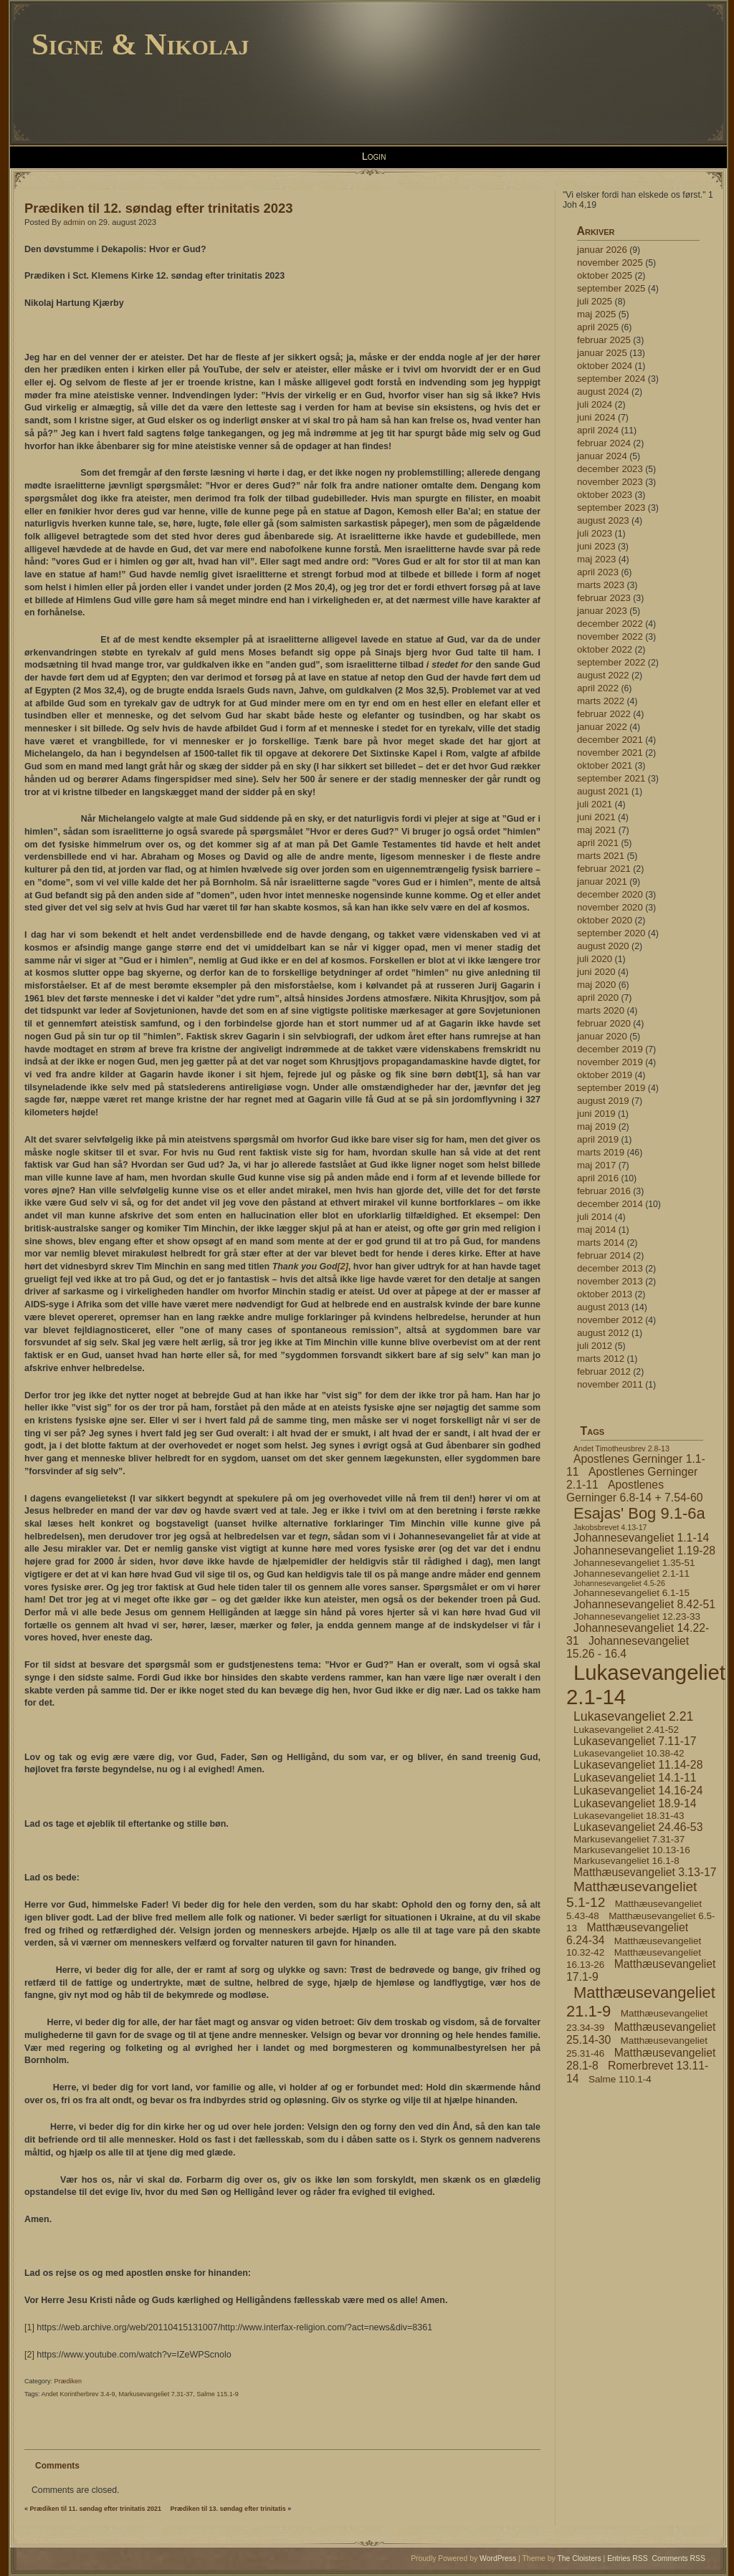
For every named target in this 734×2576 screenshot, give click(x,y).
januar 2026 (602, 249)
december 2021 (610, 739)
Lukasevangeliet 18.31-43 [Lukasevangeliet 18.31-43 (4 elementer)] (628, 1815)
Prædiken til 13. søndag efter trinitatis (228, 2508)
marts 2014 (600, 1242)
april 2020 (598, 997)
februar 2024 (604, 443)
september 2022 (611, 662)
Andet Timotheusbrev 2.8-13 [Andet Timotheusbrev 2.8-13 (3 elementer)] (621, 1448)
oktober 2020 (604, 920)
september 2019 (611, 1087)
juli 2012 (594, 1345)
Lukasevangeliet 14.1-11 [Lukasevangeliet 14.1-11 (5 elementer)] (635, 1778)
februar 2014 (604, 1255)
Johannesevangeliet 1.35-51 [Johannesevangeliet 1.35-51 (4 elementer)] (634, 1562)
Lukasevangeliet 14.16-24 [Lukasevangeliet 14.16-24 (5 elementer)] (637, 1790)
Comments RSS (679, 2558)
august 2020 (603, 946)
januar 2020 (602, 1036)
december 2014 (610, 1203)
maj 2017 (596, 1165)
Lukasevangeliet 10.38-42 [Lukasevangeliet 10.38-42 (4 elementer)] (628, 1753)
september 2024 (611, 378)
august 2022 (603, 675)
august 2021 (603, 791)
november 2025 (610, 262)
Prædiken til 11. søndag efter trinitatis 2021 (96, 2508)
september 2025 (611, 288)
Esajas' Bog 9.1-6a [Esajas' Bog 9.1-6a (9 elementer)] (639, 1513)
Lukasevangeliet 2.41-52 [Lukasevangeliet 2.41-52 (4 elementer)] (626, 1729)
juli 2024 (594, 404)
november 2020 (610, 907)
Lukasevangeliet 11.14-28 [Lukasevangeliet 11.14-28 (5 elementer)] (637, 1765)
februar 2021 (604, 868)
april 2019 (598, 1139)
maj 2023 (596, 559)
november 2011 (610, 1384)
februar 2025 (604, 340)
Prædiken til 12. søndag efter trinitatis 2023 (158, 208)
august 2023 (603, 520)
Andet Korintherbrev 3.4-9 (78, 2394)
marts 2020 (600, 1010)
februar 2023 (604, 597)
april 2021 (598, 842)
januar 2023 (602, 610)
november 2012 (610, 1320)
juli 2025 (594, 301)
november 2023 (610, 481)
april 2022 (598, 688)
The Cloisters (579, 2558)
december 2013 (610, 1268)
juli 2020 (594, 958)
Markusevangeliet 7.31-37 (156, 2394)
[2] (343, 1266)
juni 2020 (596, 971)
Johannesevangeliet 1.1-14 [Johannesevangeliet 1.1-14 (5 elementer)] (641, 1538)
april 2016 (598, 1178)
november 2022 (610, 636)
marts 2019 (600, 1152)
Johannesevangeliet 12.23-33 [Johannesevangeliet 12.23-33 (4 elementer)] (636, 1616)
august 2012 (603, 1332)
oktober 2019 (604, 1075)
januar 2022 (602, 726)
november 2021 (610, 752)
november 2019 (610, 1062)
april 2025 (598, 327)
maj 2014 (596, 1229)
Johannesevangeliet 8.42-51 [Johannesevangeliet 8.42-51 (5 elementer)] (644, 1604)
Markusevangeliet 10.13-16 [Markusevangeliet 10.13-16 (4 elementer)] (631, 1850)
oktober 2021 (604, 765)
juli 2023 (594, 533)
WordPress (498, 2558)
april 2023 (598, 572)
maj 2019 (596, 1126)
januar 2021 (602, 881)
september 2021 (611, 778)
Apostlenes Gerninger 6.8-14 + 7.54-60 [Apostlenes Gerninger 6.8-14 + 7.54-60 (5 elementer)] (634, 1491)
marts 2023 (600, 585)
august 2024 (603, 391)
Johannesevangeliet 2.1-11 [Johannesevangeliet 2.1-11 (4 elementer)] (631, 1573)
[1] (480, 1075)
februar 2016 (604, 1191)
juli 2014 (594, 1216)
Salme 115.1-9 (217, 2394)
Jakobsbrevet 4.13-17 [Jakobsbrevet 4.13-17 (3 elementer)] (610, 1527)
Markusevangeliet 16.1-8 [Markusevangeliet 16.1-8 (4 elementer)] (626, 1860)
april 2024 (598, 430)
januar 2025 (602, 352)
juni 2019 (596, 1113)
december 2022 (610, 623)
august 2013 (603, 1307)
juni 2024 (596, 417)
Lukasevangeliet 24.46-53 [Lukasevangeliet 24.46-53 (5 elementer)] (637, 1827)
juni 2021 (596, 817)
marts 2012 (600, 1358)
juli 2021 (594, 804)
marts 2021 (600, 855)
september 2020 (611, 933)
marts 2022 (600, 701)
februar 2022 (604, 713)
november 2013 (610, 1281)
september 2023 (611, 507)
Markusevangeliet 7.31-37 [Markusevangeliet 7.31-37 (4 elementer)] (629, 1839)
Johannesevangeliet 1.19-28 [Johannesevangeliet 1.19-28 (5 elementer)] (644, 1550)
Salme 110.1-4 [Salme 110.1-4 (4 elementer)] (620, 2079)
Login (374, 156)
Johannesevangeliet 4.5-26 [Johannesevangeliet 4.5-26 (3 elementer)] (619, 1583)
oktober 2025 (604, 275)
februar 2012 (604, 1371)
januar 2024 (602, 456)
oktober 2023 (604, 494)
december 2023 (610, 468)
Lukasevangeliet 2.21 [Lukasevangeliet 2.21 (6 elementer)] (633, 1716)
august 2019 (603, 1100)
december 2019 (610, 1049)
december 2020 (610, 894)
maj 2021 (596, 830)
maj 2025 (596, 314)
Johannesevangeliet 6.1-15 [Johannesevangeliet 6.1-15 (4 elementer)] (631, 1592)
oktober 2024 (604, 365)
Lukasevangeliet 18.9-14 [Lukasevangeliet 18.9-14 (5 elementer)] (635, 1803)
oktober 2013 (604, 1294)
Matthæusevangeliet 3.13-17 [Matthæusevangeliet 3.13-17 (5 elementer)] (645, 1872)
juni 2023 (596, 546)
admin (74, 222)
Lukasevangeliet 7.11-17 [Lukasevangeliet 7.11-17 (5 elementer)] (635, 1741)
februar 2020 (604, 1023)
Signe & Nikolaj (140, 44)
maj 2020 (596, 984)
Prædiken (68, 2381)
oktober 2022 (604, 649)
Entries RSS (627, 2558)
